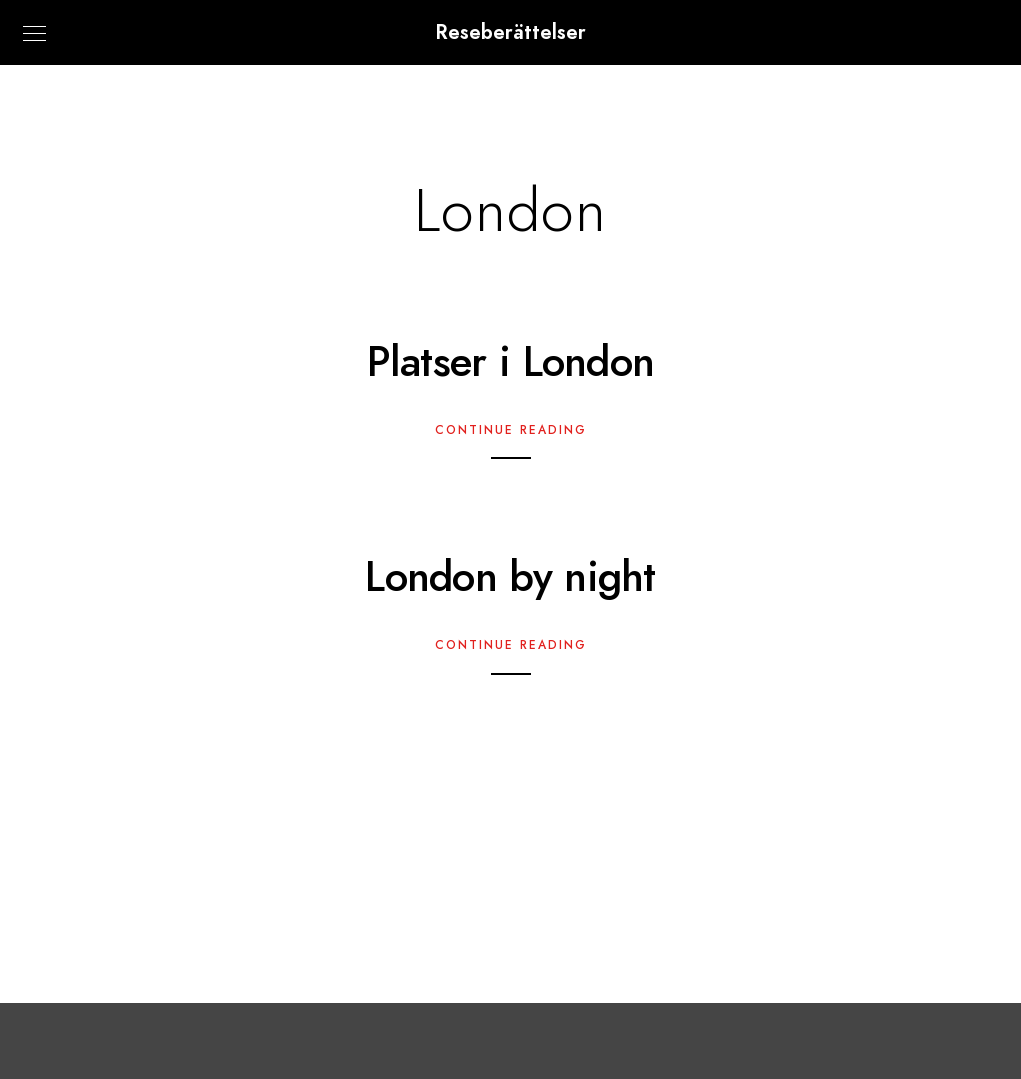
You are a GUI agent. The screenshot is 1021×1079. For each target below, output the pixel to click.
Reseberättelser (510, 32)
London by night (510, 577)
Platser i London (511, 362)
